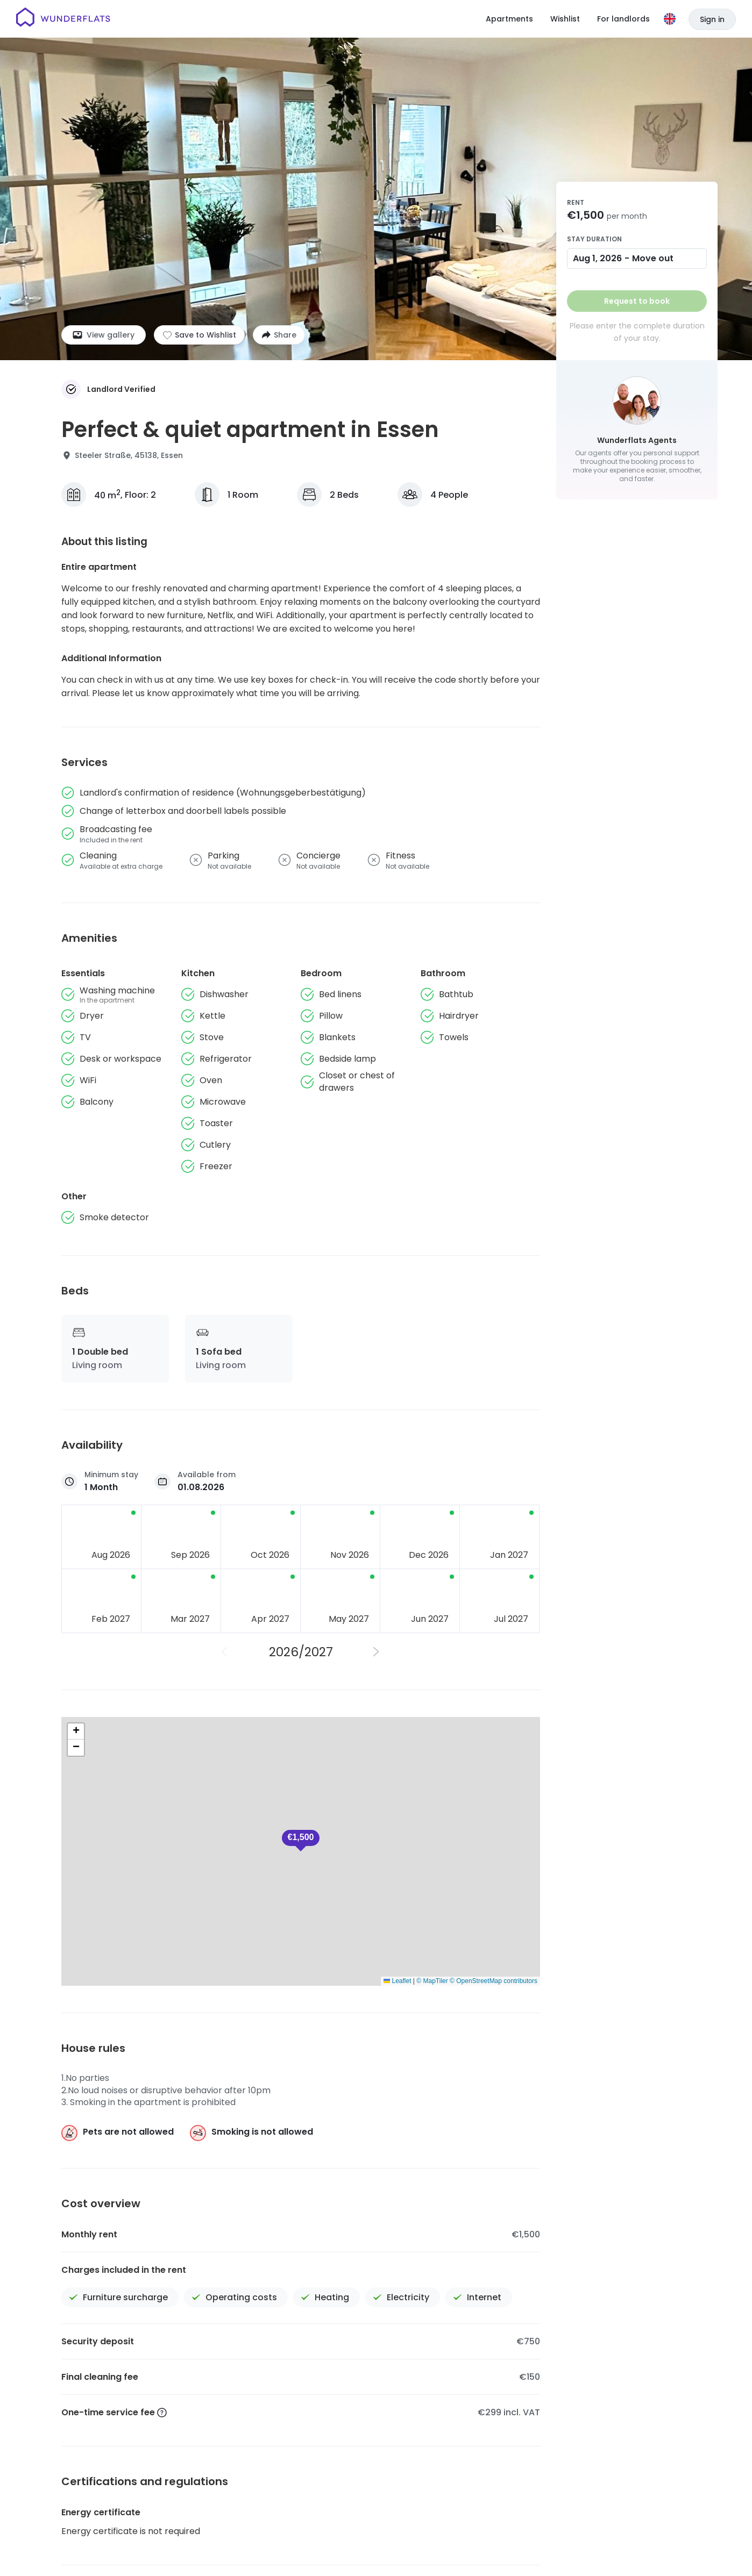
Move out (652, 258)
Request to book (637, 301)
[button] (76, 1731)
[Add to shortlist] (199, 335)
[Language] (669, 19)
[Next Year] (376, 1652)
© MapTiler (432, 1981)
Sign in (712, 19)
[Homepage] (63, 19)
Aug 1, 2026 (597, 258)
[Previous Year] (225, 1652)
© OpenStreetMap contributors (493, 1981)
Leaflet (397, 1981)
